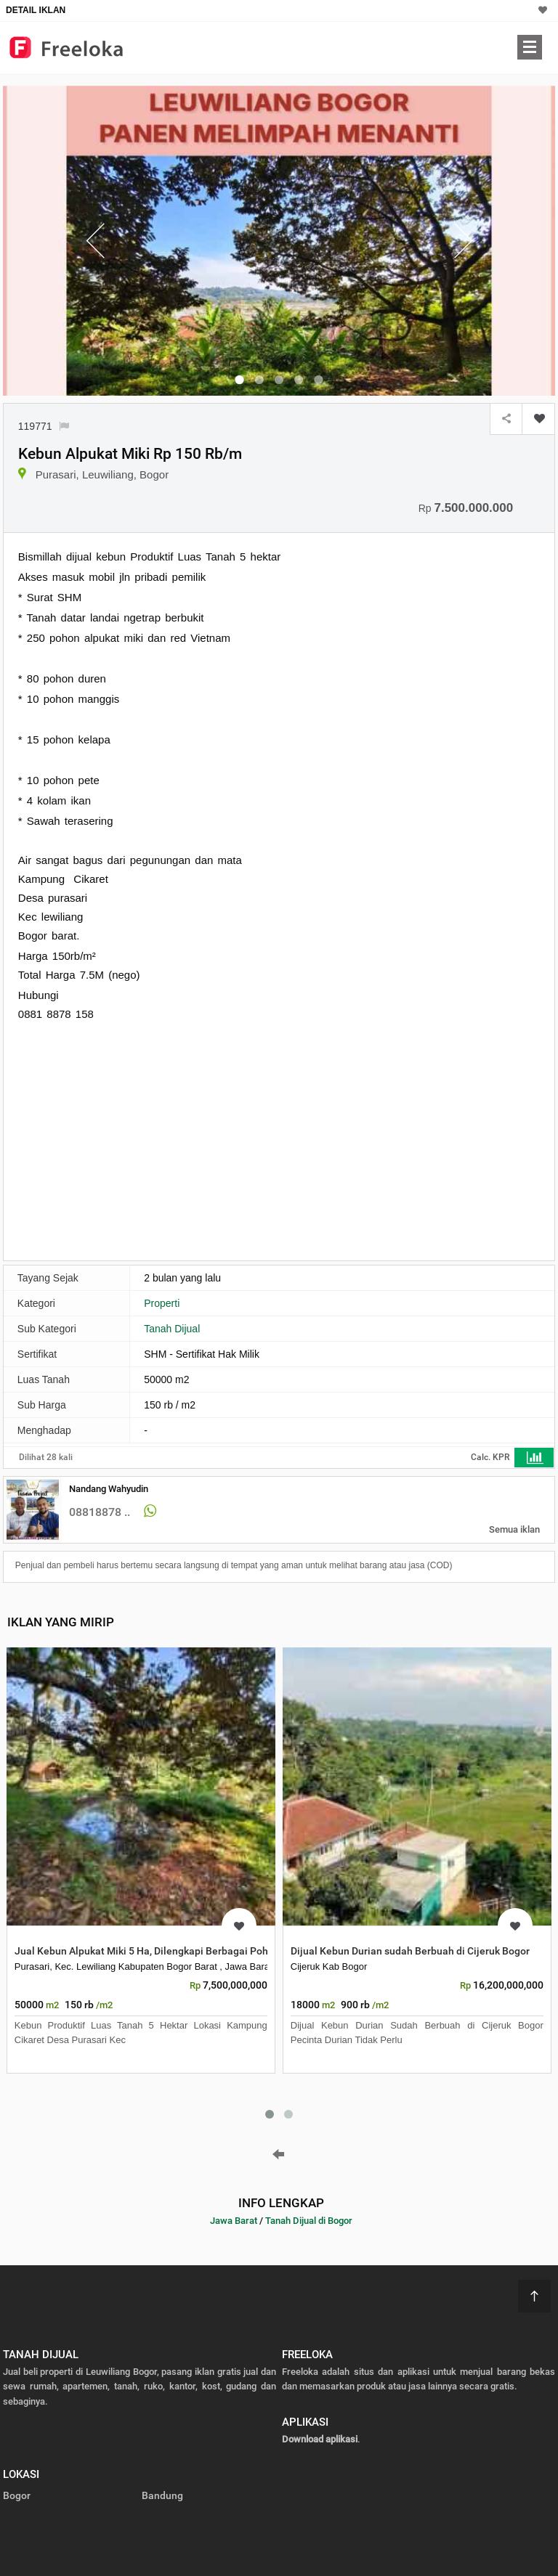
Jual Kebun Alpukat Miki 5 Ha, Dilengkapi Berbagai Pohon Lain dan (168, 1951)
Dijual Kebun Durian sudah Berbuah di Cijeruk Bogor (410, 1951)
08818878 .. (99, 1512)
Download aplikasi (319, 2439)
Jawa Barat (233, 2220)
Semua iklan (514, 1529)
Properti (161, 1303)
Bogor (17, 2495)
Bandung (162, 2495)
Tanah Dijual (172, 1328)
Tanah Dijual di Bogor (308, 2220)
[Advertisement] (140, 1140)
